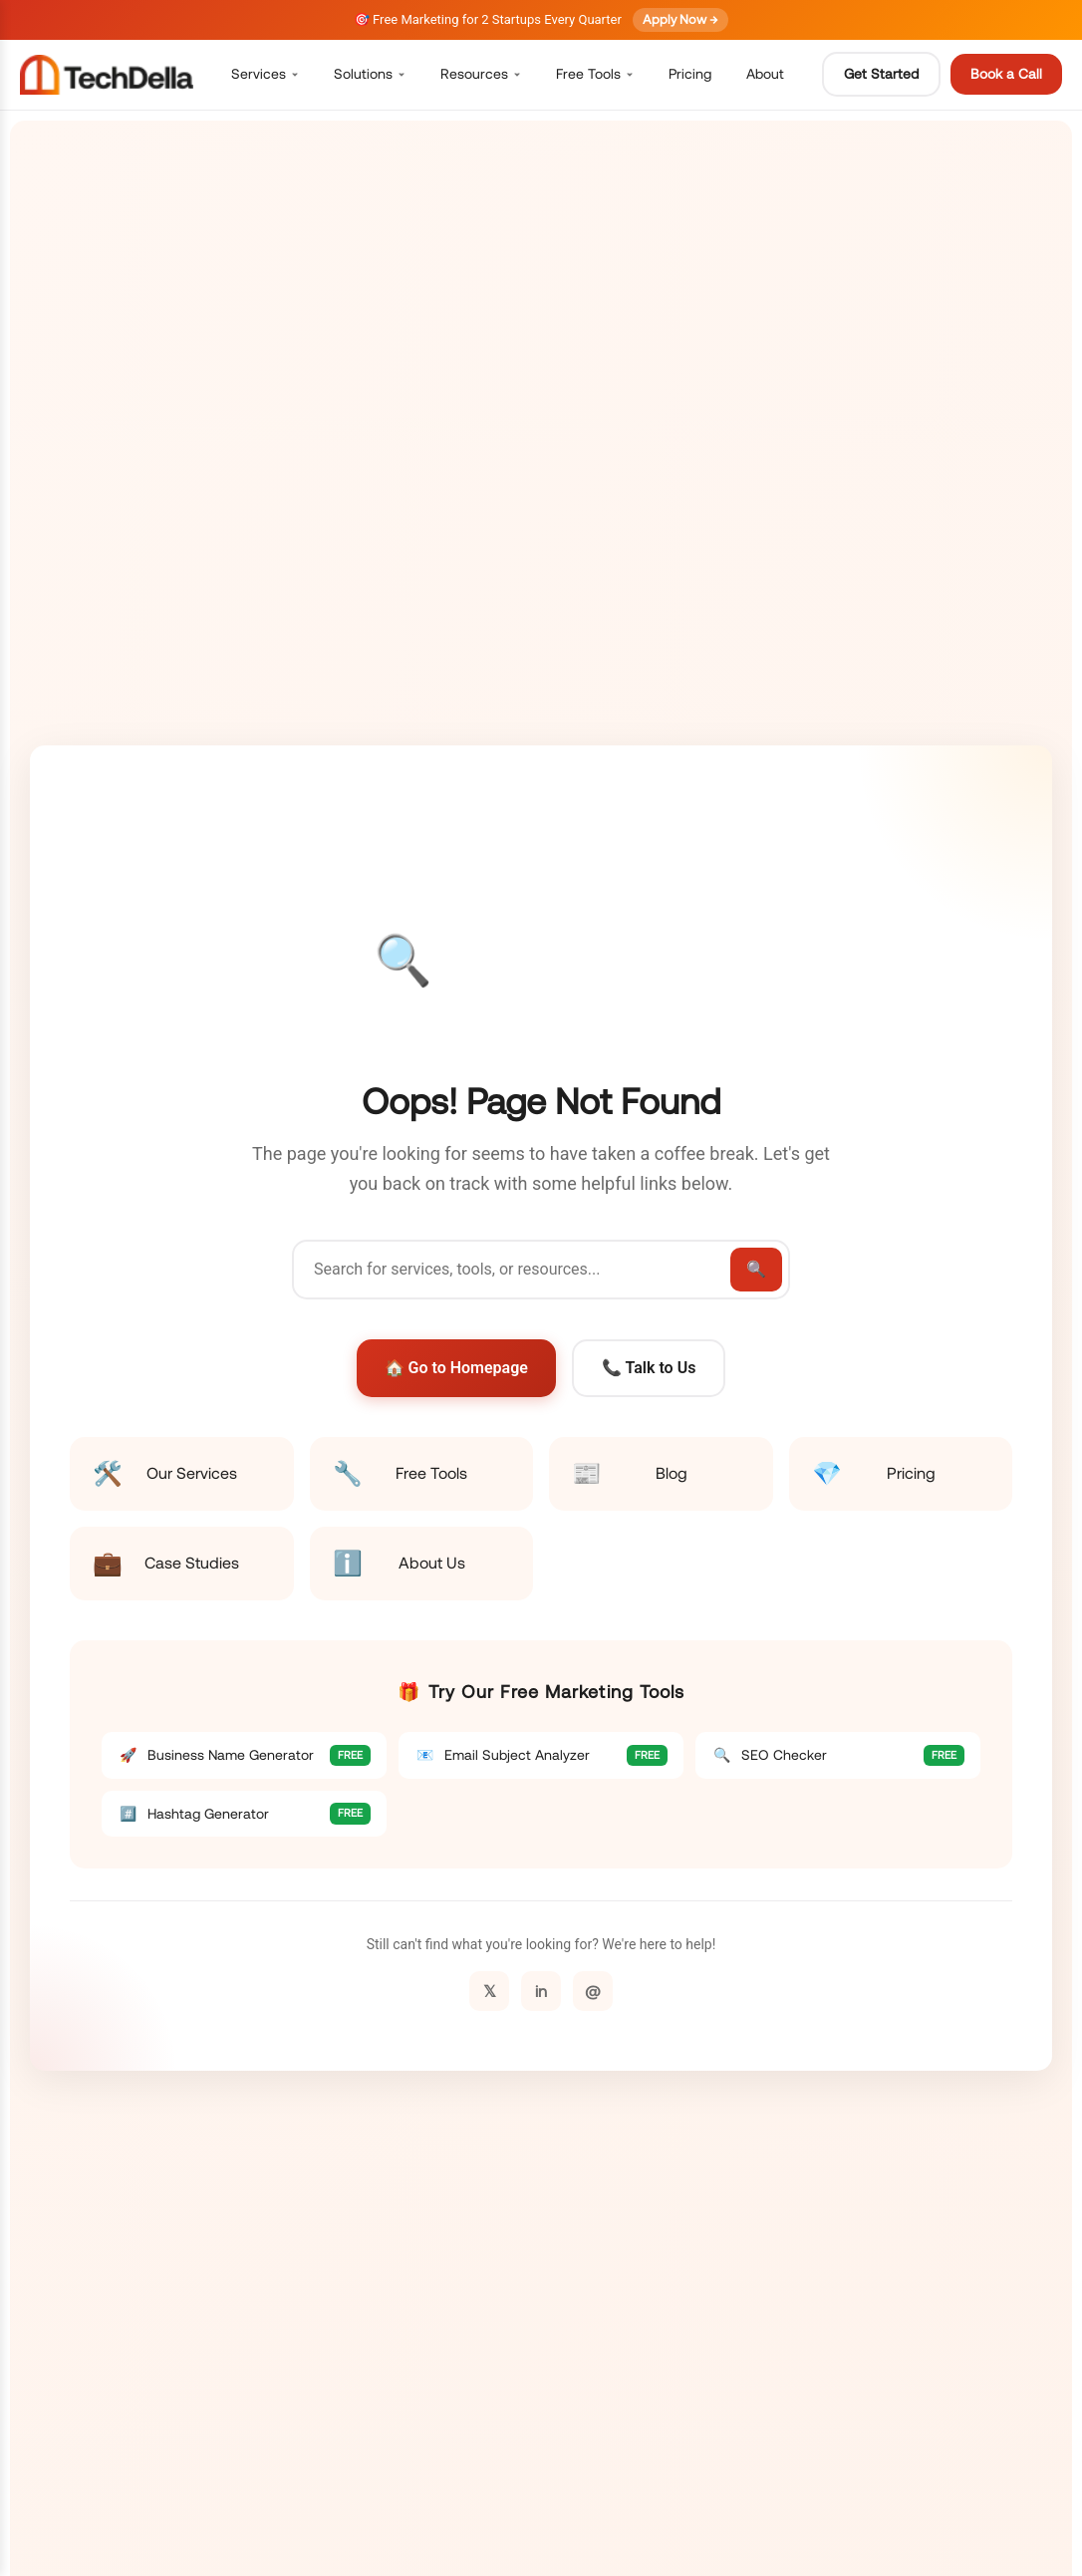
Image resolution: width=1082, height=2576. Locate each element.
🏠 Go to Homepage (456, 1367)
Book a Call (1006, 74)
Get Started (881, 74)
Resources (480, 74)
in (541, 1991)
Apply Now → (680, 19)
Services (265, 74)
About (765, 74)
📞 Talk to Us (648, 1367)
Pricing (690, 74)
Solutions (370, 74)
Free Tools (595, 74)
